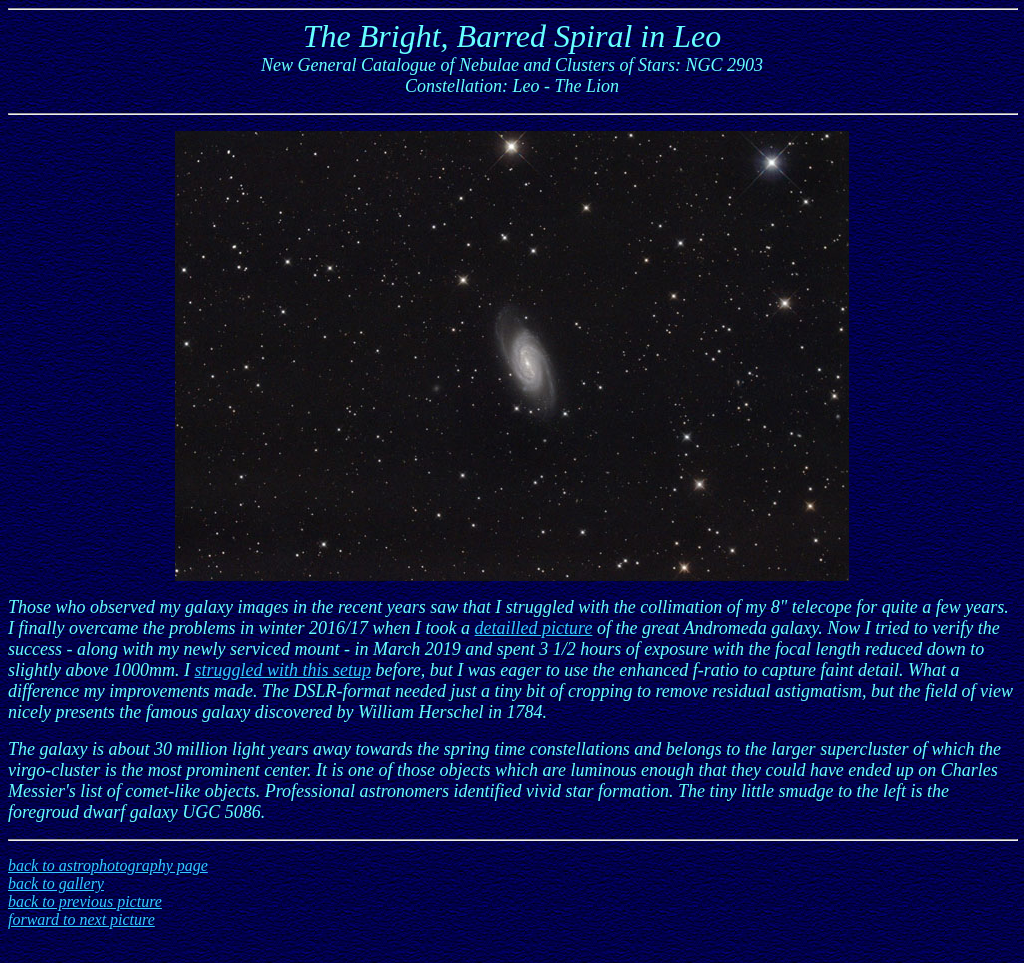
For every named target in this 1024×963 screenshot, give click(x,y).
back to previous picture (85, 901)
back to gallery (56, 883)
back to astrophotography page (108, 865)
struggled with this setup (282, 670)
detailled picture (534, 628)
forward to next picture (81, 919)
